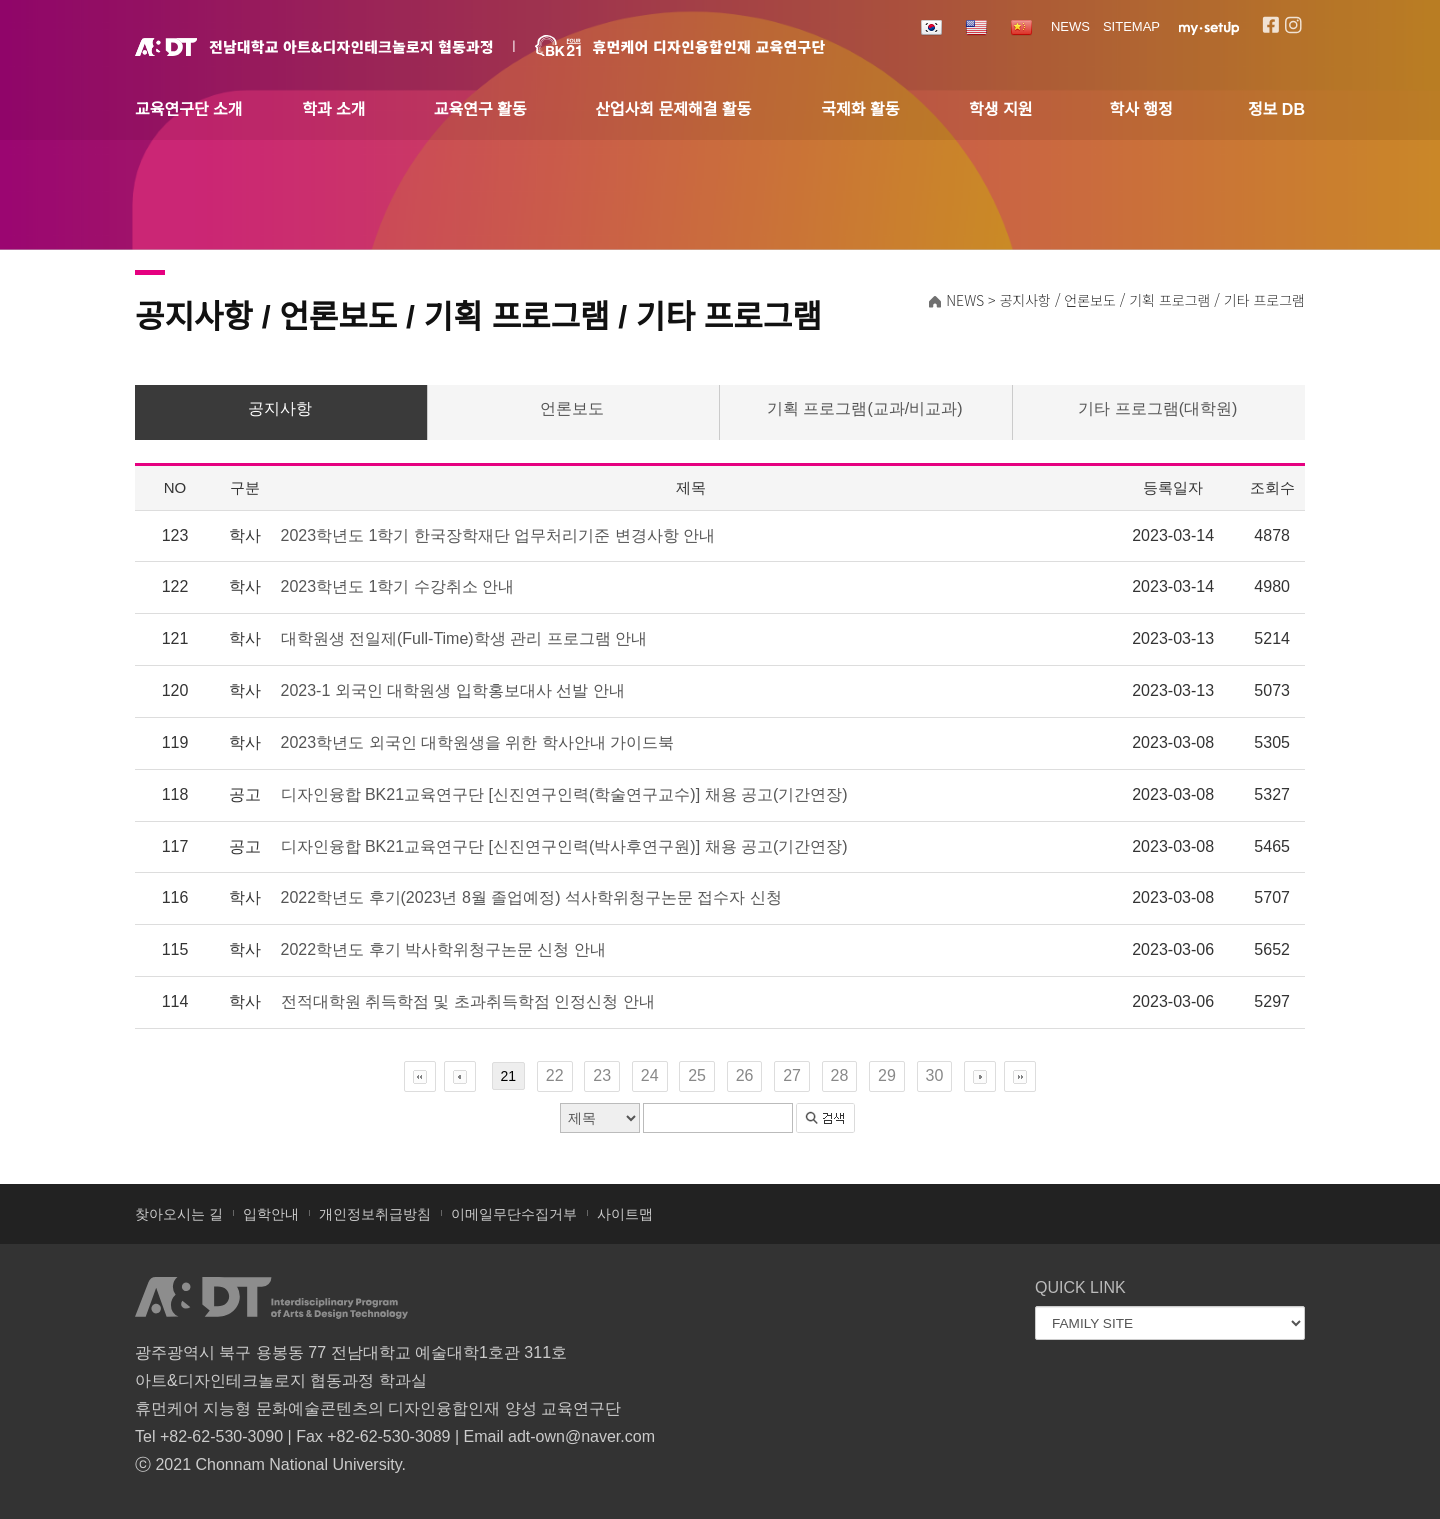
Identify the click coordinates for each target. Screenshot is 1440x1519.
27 (792, 1075)
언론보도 (572, 408)
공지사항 (280, 408)
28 (840, 1075)
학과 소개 (333, 109)
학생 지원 (1000, 109)
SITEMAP (1131, 26)
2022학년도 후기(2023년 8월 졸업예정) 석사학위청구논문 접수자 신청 (531, 897)
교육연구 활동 (480, 109)
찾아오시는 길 (179, 1214)
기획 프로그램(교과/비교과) (865, 408)
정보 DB (1276, 109)
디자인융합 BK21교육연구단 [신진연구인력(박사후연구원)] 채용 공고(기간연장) (564, 846)
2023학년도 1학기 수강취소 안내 (398, 586)
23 (602, 1075)
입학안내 (271, 1214)
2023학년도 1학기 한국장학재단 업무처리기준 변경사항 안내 (498, 535)
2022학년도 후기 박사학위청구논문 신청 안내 (443, 949)
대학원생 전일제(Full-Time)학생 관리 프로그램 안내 (464, 638)
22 (555, 1075)
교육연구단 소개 (189, 109)
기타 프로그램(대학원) (1157, 408)
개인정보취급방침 (375, 1214)
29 (887, 1075)
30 (935, 1075)
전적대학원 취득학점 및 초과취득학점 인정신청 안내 (468, 1001)
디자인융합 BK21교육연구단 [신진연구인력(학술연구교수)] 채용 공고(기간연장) (564, 794)
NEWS (1070, 26)
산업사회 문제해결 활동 (673, 109)
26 (745, 1075)
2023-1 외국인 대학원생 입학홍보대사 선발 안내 (453, 690)
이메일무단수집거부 (514, 1214)
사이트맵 (625, 1214)
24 (650, 1075)
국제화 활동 (860, 109)
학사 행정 (1140, 109)
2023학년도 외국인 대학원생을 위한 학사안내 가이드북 (478, 742)
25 (697, 1075)
